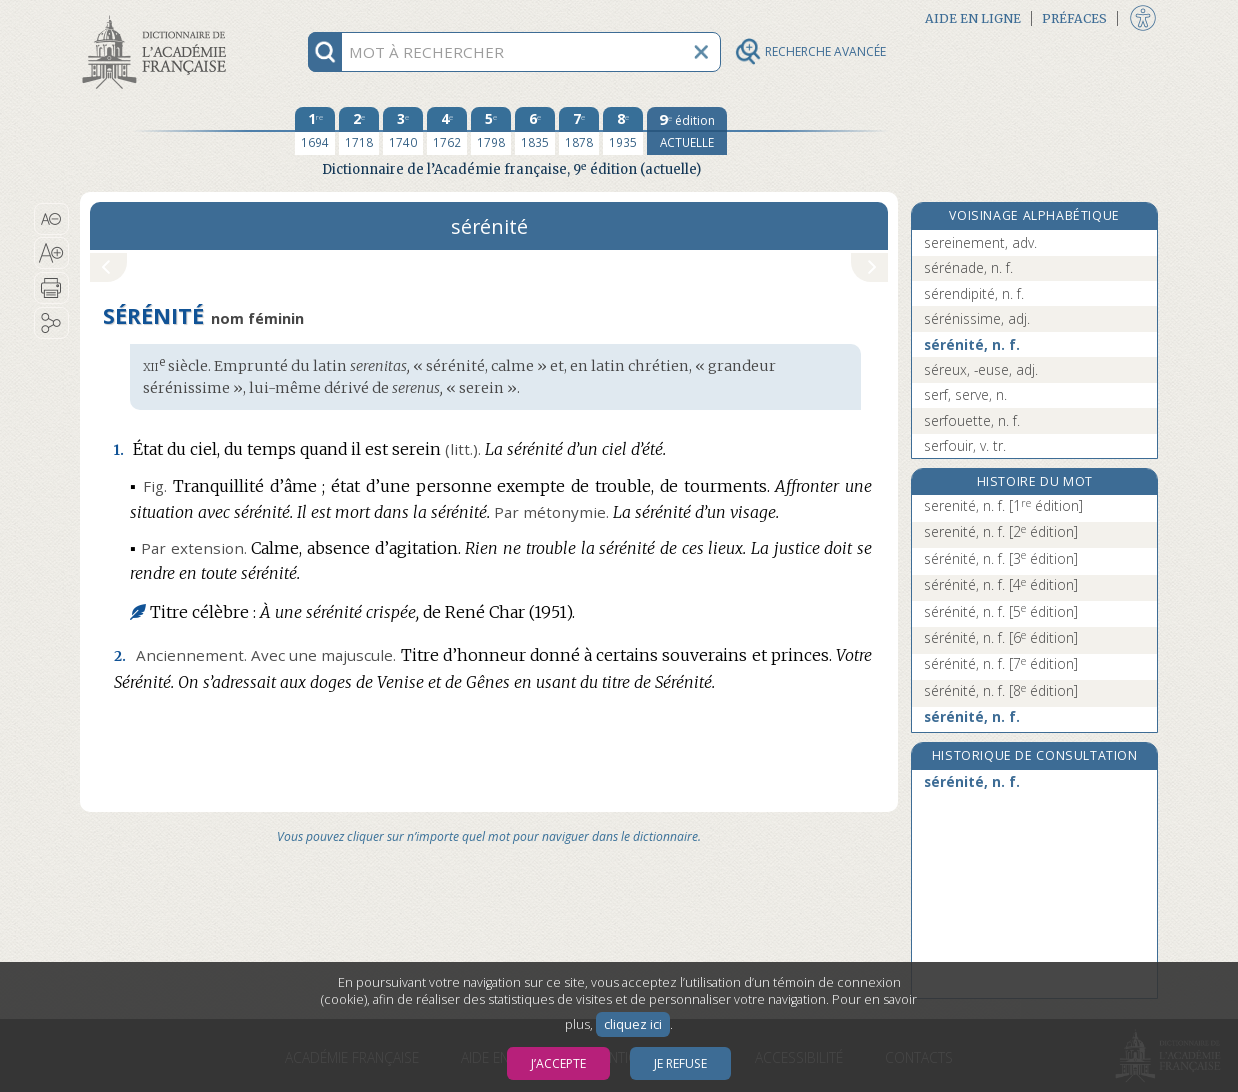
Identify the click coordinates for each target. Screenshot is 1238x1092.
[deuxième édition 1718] (359, 131)
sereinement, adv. (980, 242)
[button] (51, 219)
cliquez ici (633, 1024)
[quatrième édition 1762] (447, 131)
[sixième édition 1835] (535, 131)
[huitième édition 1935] (623, 131)
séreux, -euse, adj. (981, 369)
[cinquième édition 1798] (491, 131)
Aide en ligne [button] (973, 18)
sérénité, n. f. (972, 344)
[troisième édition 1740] (403, 131)
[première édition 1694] (315, 131)
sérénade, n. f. (968, 267)
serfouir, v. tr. (965, 445)
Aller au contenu (158, 17)
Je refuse (680, 1063)
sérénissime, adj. (977, 318)
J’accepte (558, 1063)
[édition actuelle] (687, 131)
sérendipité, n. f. (974, 293)
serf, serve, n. (965, 394)
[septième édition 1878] (579, 131)
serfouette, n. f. (972, 420)
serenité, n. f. (1003, 505)
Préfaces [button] (1074, 18)
